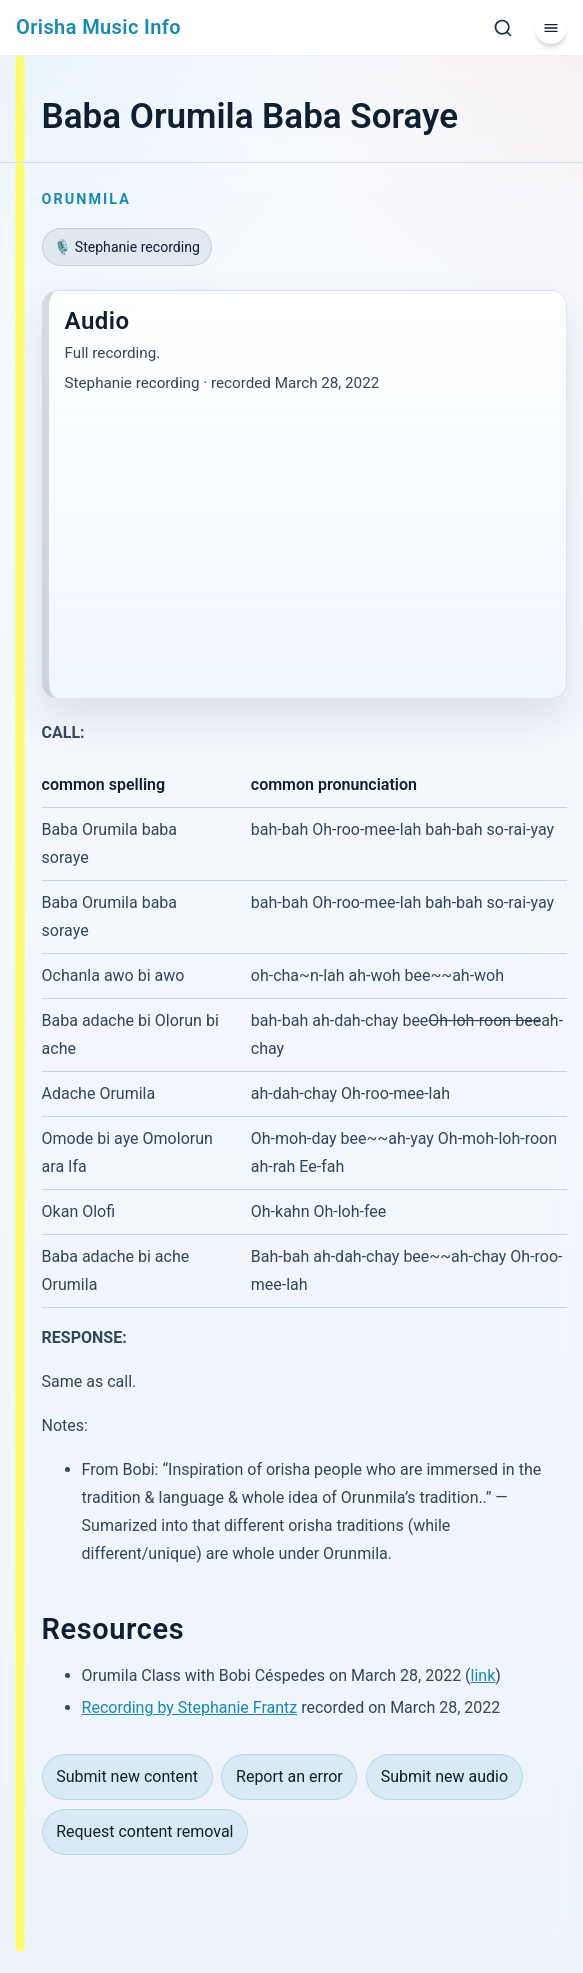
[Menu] (551, 28)
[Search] (503, 28)
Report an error (289, 1776)
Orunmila (86, 199)
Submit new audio (444, 1776)
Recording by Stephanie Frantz (190, 1707)
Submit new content (127, 1776)
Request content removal (144, 1831)
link (483, 1675)
